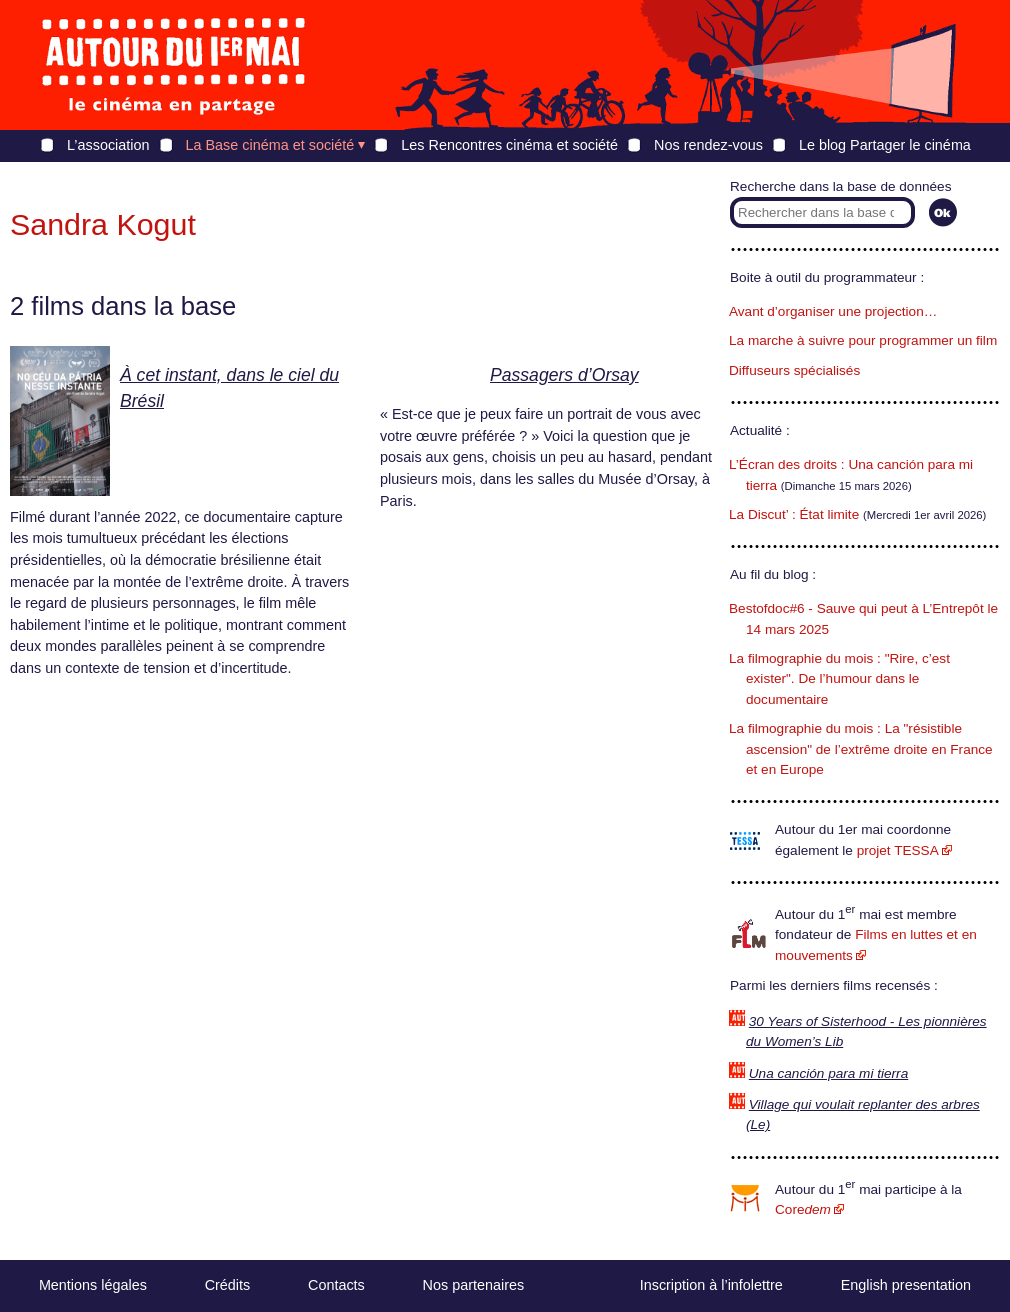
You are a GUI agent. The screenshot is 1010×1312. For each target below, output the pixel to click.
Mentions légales (93, 1285)
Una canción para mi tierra (828, 1073)
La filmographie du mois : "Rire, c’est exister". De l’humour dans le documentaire (839, 679)
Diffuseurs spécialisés (794, 370)
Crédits (228, 1285)
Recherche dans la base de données (840, 186)
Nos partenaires (474, 1285)
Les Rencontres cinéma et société (509, 145)
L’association (108, 145)
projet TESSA (898, 850)
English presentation (906, 1285)
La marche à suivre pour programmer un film (863, 340)
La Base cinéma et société (270, 145)
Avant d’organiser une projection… (833, 311)
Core (803, 1209)
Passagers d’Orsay (564, 375)
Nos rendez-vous (708, 145)
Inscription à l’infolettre (711, 1285)
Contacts (336, 1285)
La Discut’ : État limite (794, 514)
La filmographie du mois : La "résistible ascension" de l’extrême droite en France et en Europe (861, 749)
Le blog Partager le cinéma (885, 145)
